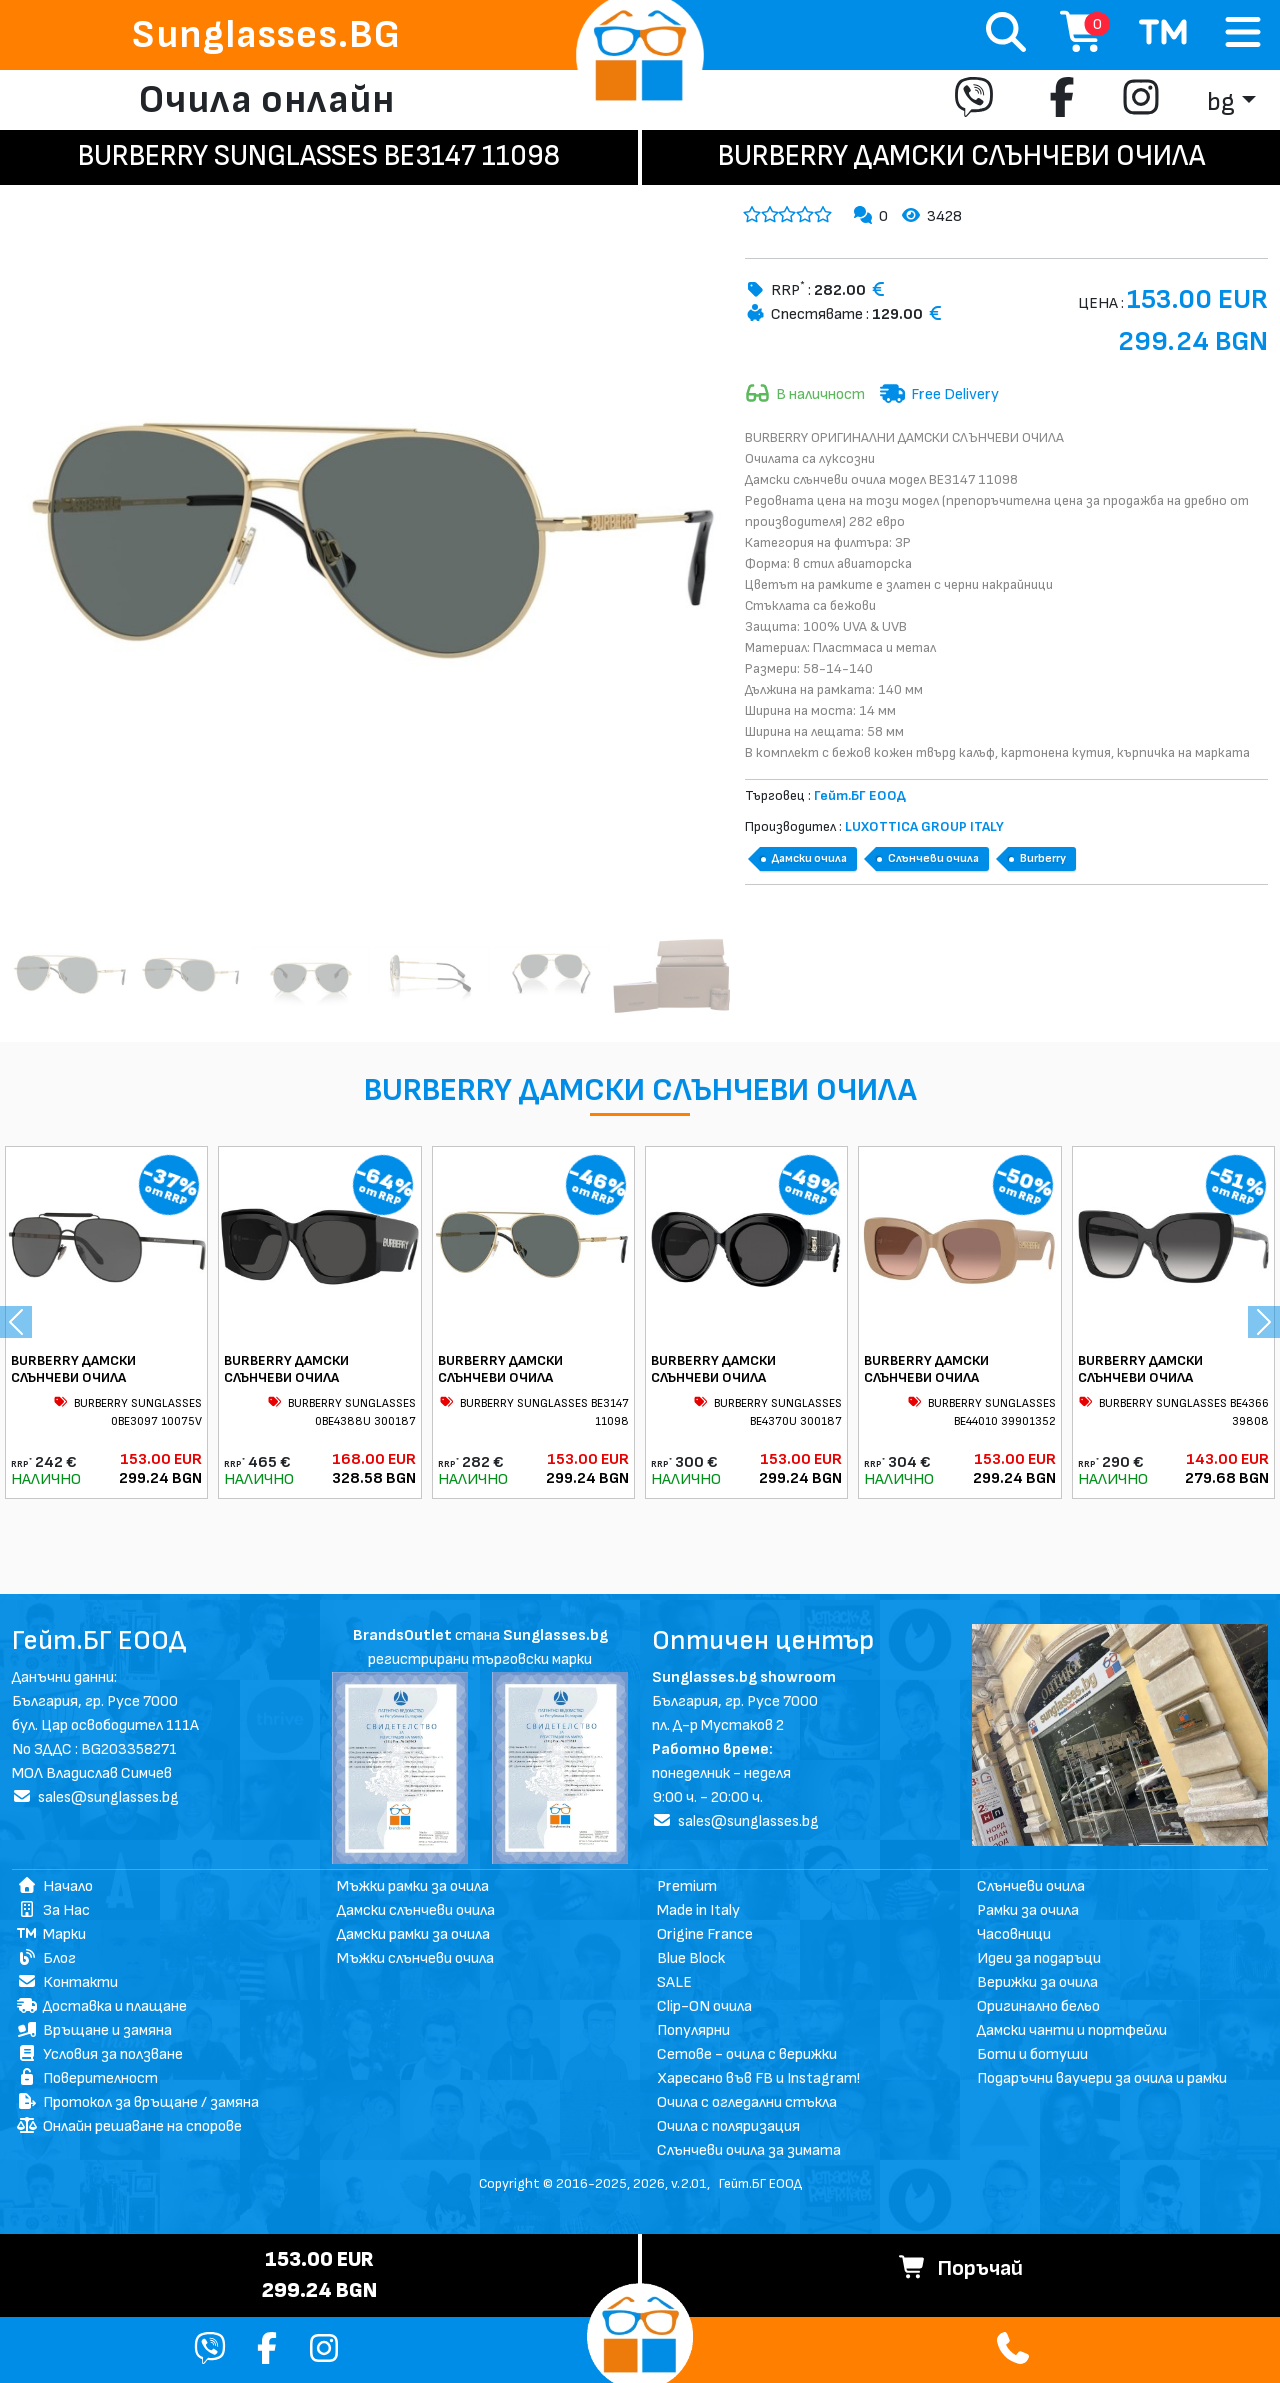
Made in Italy (698, 1910)
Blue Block (691, 1958)
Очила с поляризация (728, 2126)
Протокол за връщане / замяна (138, 2102)
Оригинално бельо (1038, 2006)
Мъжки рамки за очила (413, 1886)
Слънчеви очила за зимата (749, 2150)
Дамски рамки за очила (413, 1934)
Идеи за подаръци (1039, 1958)
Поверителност (87, 2078)
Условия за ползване (100, 2054)
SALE (674, 1982)
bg (1221, 102)
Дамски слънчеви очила (416, 1910)
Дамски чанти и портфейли (1072, 2030)
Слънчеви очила (933, 858)
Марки (51, 1934)
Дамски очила (809, 858)
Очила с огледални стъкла (747, 2102)
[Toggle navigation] (1243, 33)
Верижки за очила (1037, 1982)
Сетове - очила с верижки (747, 2054)
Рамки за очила (1028, 1910)
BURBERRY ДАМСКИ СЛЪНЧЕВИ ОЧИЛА (73, 1369)
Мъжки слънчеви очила (415, 1958)
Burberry (1043, 858)
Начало (55, 1886)
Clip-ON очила (704, 2006)
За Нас (53, 1910)
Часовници (1014, 1934)
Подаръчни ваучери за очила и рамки (1102, 2078)
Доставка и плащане (102, 2006)
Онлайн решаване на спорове (129, 2126)
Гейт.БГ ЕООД (760, 2183)
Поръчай (961, 2268)
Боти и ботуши (1032, 2054)
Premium (687, 1886)
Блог (46, 1958)
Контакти (67, 1982)
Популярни (693, 2030)
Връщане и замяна (94, 2030)
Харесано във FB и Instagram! (758, 2078)
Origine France (705, 1934)
